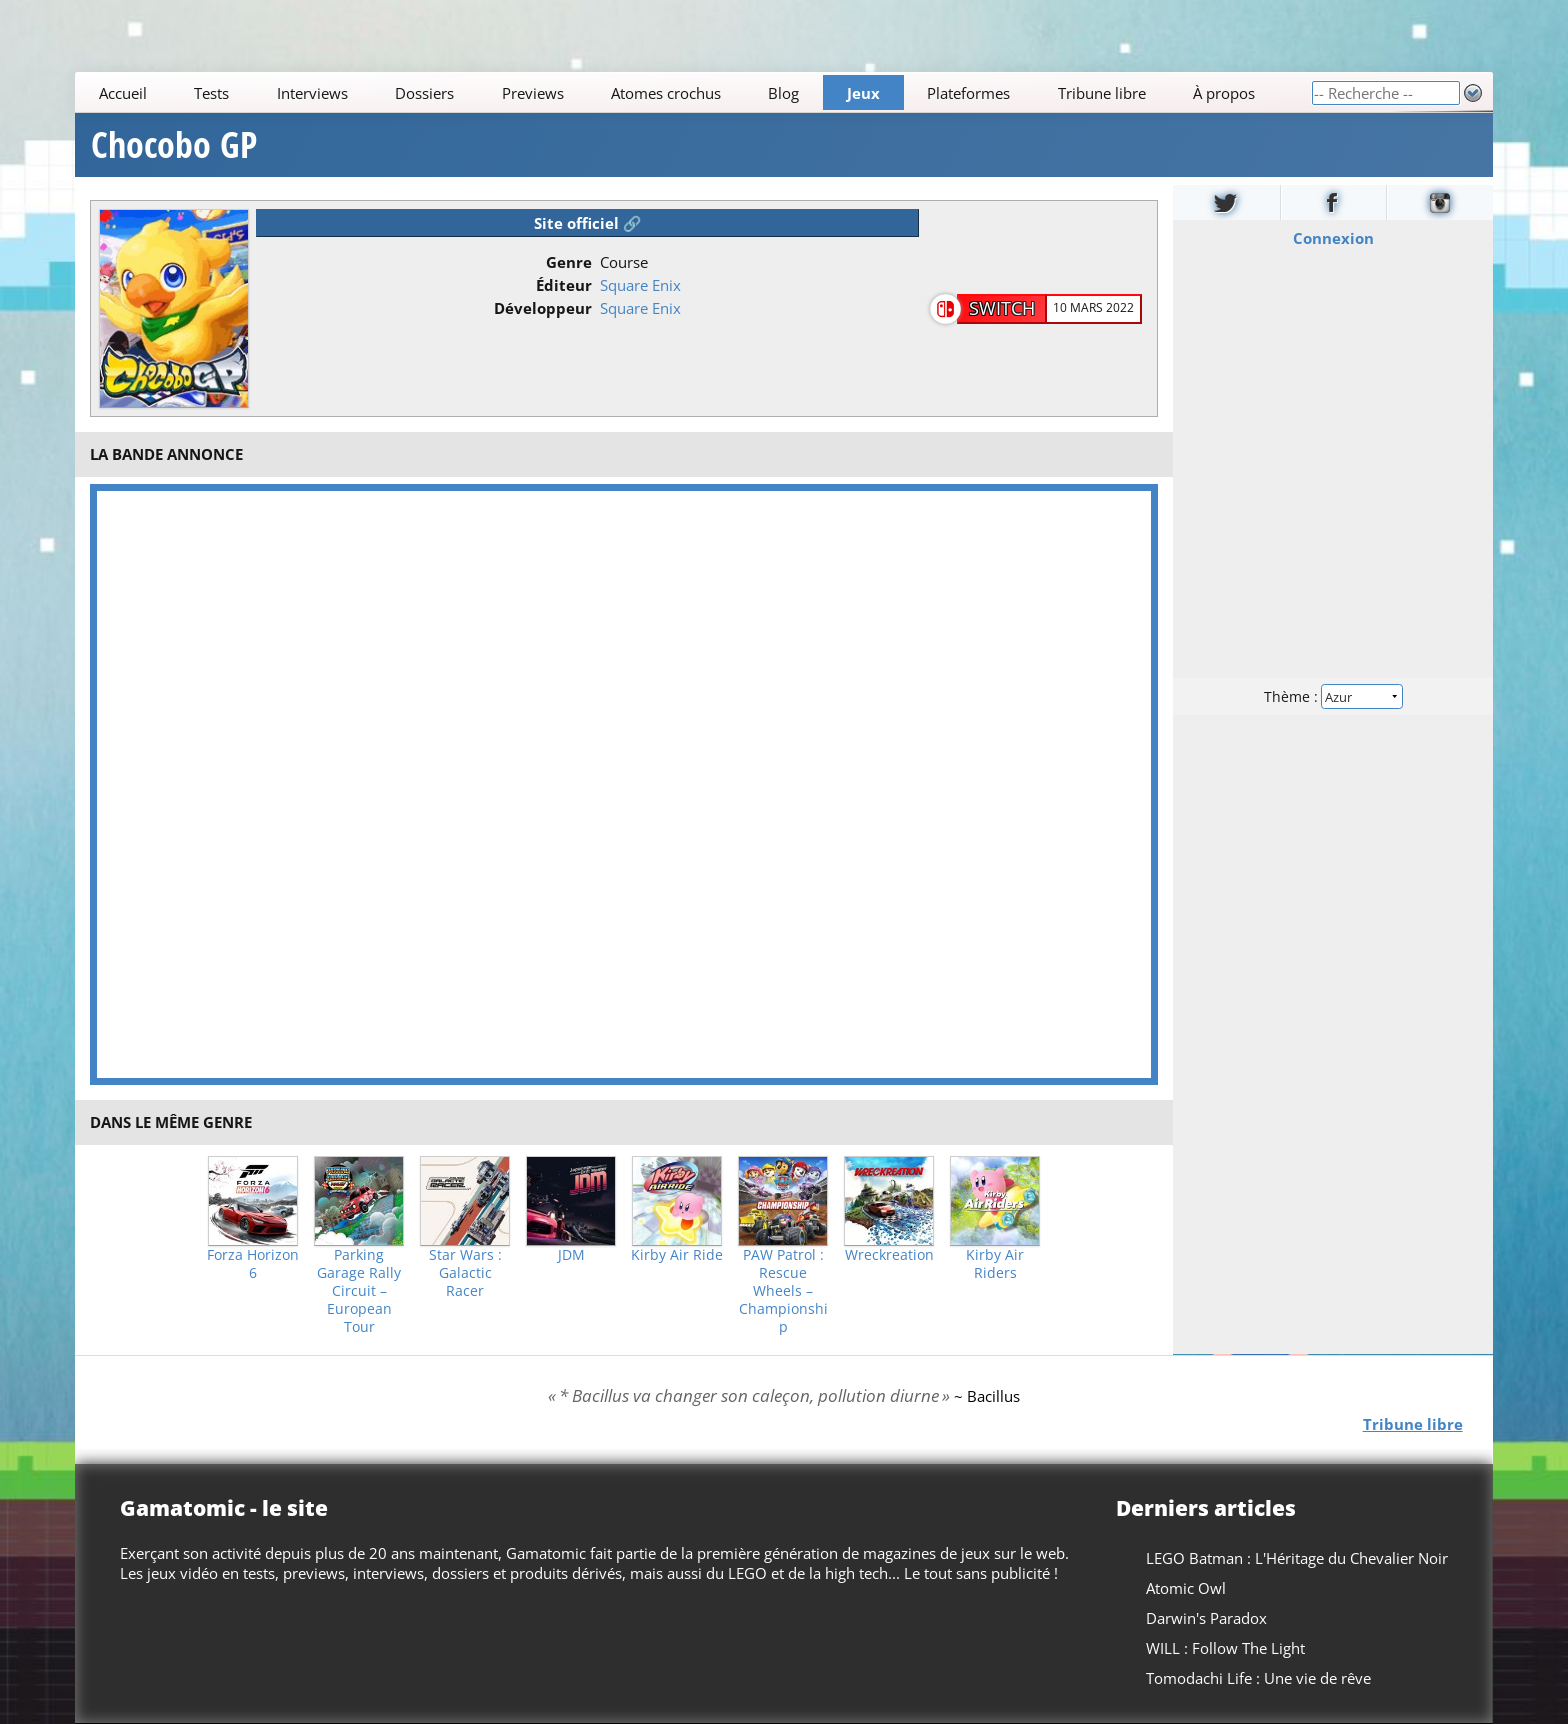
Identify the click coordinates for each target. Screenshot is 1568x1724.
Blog (784, 93)
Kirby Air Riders (995, 1264)
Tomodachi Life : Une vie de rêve (1258, 1678)
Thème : (1333, 696)
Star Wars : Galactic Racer (465, 1273)
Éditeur (564, 285)
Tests (211, 93)
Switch (1002, 308)
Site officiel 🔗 (588, 223)
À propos (1224, 93)
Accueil (123, 93)
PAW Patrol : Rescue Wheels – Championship (783, 1291)
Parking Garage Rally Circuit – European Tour (359, 1291)
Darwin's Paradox (1206, 1618)
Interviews (312, 93)
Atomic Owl (1186, 1588)
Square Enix (640, 285)
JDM (571, 1255)
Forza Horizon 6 (253, 1264)
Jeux (863, 93)
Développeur (543, 308)
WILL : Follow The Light (1225, 1648)
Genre (569, 262)
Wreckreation (889, 1255)
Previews (533, 93)
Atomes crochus (666, 93)
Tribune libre (1102, 93)
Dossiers (424, 93)
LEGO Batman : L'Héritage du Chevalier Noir (1297, 1558)
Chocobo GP (174, 145)
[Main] (693, 92)
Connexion (1332, 238)
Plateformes (969, 93)
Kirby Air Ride (677, 1255)
